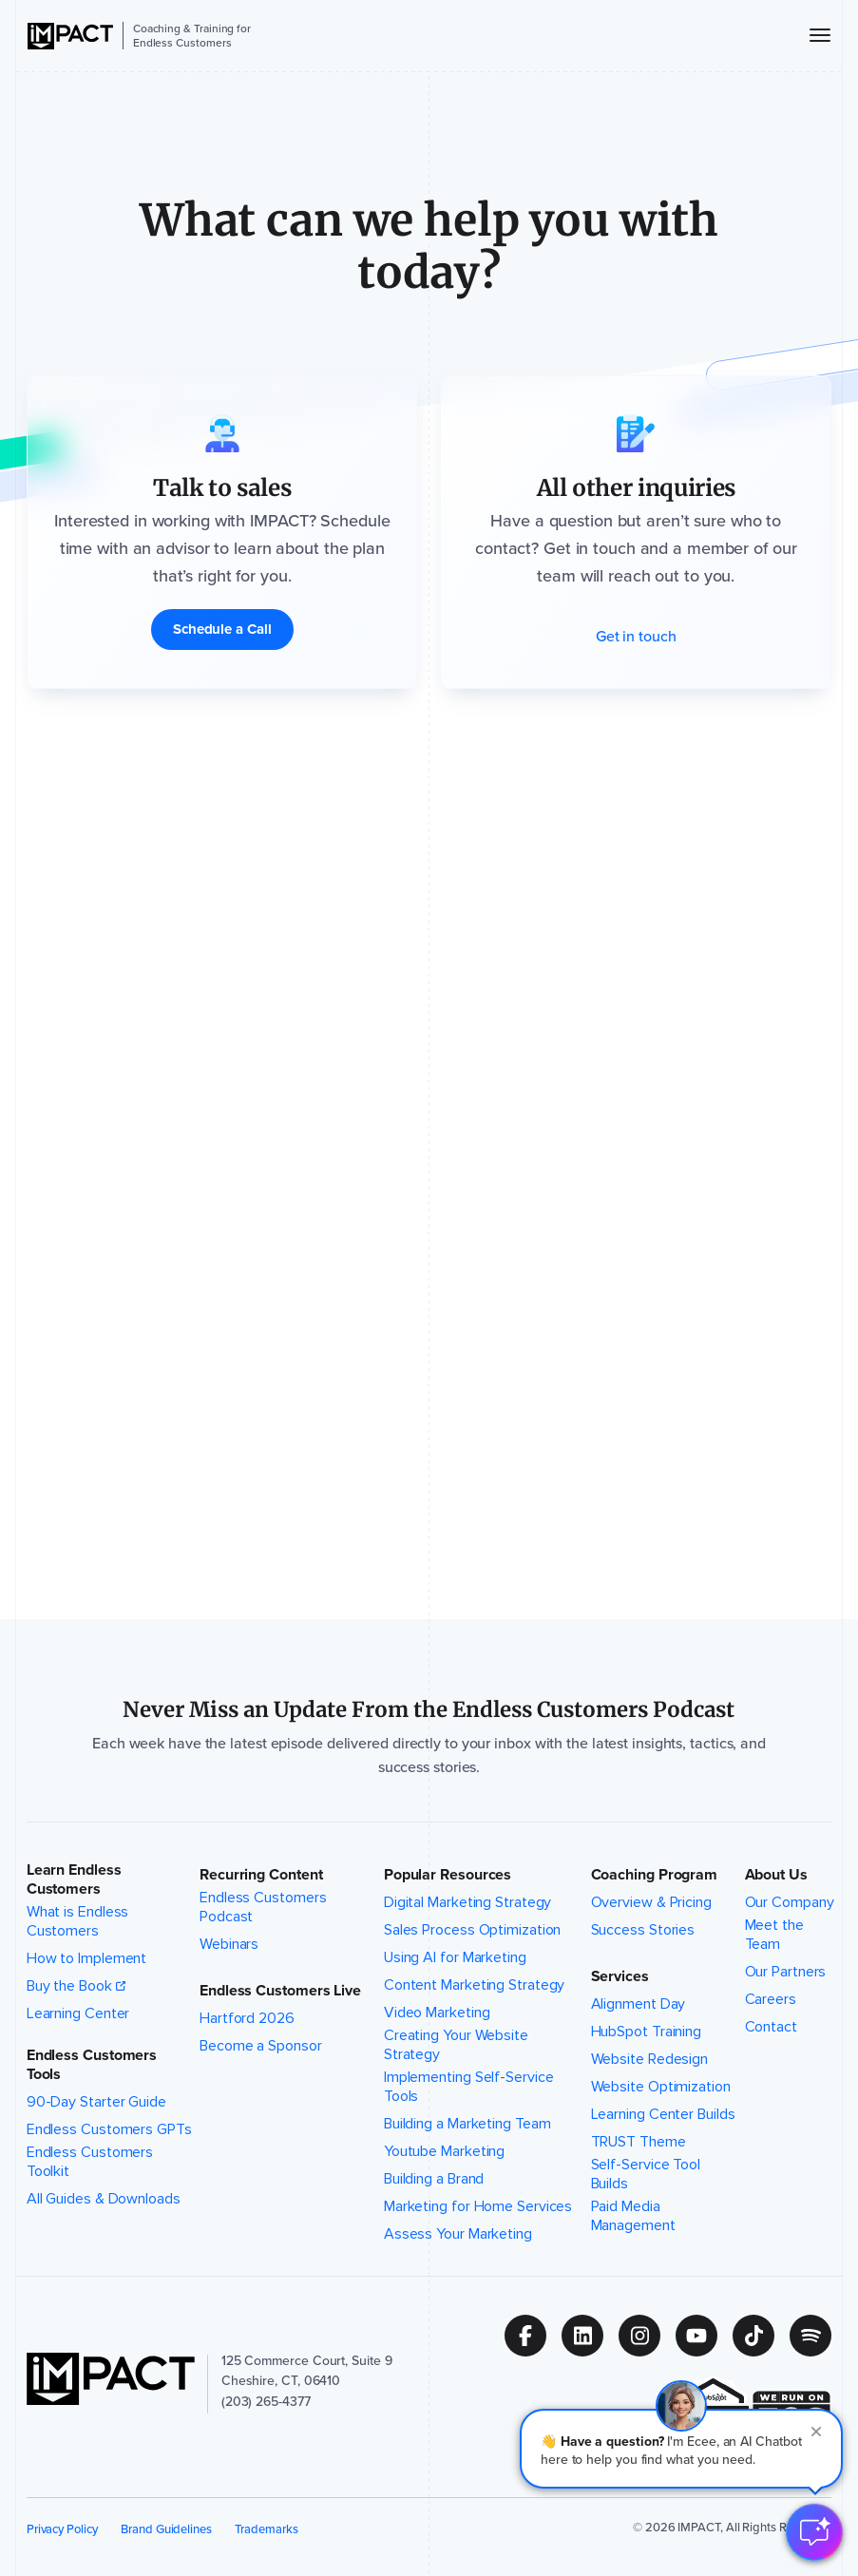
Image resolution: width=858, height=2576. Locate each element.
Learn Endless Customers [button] (74, 1879)
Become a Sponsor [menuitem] (260, 2045)
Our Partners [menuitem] (786, 1971)
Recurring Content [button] (261, 1874)
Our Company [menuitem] (789, 1902)
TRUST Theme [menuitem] (638, 2141)
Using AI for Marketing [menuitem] (455, 1957)
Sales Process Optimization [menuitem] (473, 1929)
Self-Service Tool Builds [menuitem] (665, 2174)
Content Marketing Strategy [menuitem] (474, 1984)
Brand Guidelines (166, 2529)
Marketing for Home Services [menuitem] (478, 2206)
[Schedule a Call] (222, 629)
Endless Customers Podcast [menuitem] (286, 1907)
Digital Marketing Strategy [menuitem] (468, 1902)
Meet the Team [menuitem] (791, 1935)
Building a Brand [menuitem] (434, 2178)
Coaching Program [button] (654, 1874)
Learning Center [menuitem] (78, 2013)
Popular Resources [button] (447, 1874)
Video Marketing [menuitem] (437, 2012)
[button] (681, 2449)
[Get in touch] (635, 636)
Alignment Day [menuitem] (638, 2003)
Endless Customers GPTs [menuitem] (109, 2129)
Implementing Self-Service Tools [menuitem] (482, 2087)
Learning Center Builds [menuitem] (663, 2114)
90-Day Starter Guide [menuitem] (96, 2101)
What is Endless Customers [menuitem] (110, 1921)
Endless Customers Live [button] (280, 1990)
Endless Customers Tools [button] (92, 2065)
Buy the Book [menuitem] (69, 1985)
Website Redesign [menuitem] (649, 2059)
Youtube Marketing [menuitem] (444, 2151)
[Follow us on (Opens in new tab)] (533, 2336)
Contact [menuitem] (771, 2026)
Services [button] (620, 1976)
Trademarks (266, 2529)
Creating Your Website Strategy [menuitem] (482, 2045)
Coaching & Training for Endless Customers (192, 35)
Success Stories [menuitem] (643, 1929)
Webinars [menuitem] (229, 1944)
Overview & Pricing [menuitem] (651, 1902)
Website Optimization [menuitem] (661, 2086)
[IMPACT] (70, 36)
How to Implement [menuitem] (86, 1958)
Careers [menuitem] (770, 1999)
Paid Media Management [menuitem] (665, 2216)
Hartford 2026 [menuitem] (247, 2018)
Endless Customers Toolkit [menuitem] (110, 2162)
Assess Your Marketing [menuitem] (458, 2233)
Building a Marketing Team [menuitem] (467, 2123)
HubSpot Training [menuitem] (646, 2031)
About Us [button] (776, 1874)
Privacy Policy (62, 2529)
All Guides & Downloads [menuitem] (104, 2198)
